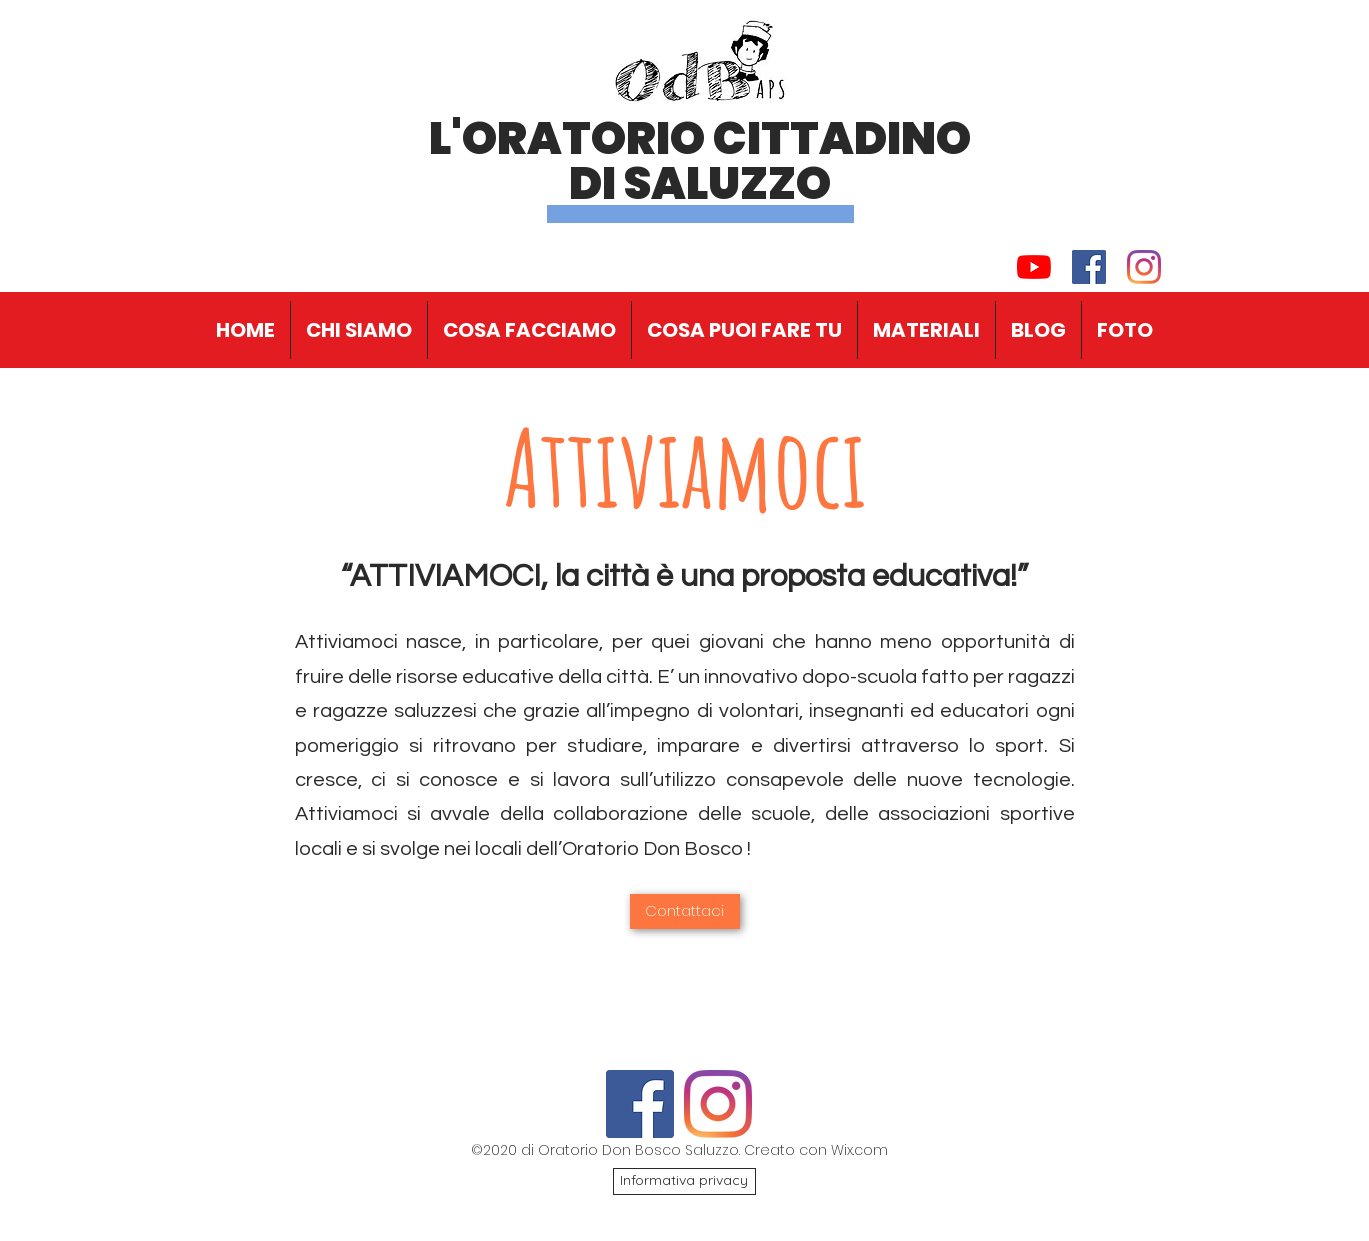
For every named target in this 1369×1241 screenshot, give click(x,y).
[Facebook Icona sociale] (1089, 267)
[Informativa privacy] (684, 1181)
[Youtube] (1034, 267)
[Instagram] (1144, 267)
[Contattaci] (685, 911)
